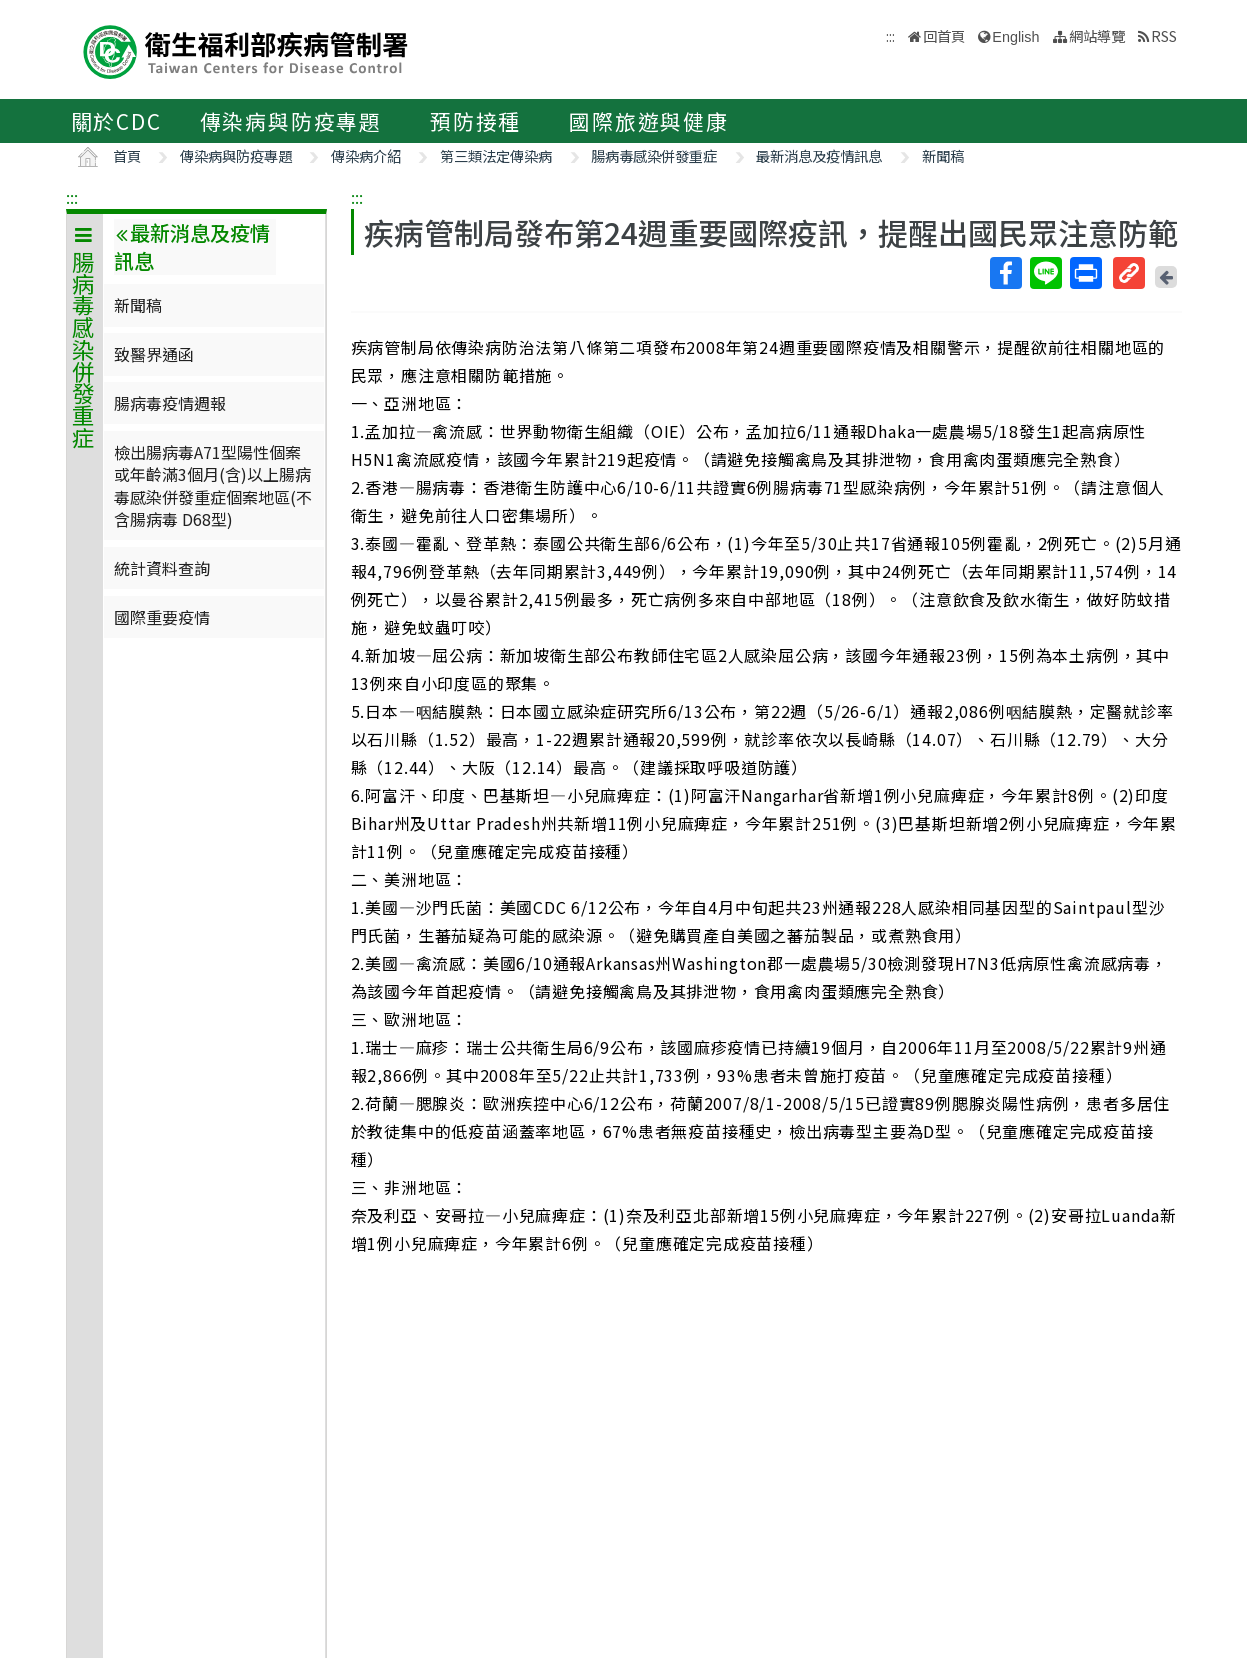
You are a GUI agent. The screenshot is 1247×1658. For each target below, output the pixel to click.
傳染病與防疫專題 (291, 121)
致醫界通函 (154, 354)
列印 (1085, 273)
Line (1045, 273)
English (1015, 37)
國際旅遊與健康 (649, 121)
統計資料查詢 (162, 568)
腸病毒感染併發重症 (654, 155)
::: (72, 197)
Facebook (1005, 273)
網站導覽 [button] (1097, 35)
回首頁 (944, 35)
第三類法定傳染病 (496, 155)
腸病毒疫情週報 (170, 403)
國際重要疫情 (162, 617)
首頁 (127, 155)
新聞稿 (943, 155)
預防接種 (475, 121)
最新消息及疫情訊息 (819, 155)
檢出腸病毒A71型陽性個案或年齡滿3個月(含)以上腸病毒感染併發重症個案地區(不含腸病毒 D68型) (213, 485)
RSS (1164, 35)
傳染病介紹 (366, 155)
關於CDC (116, 121)
